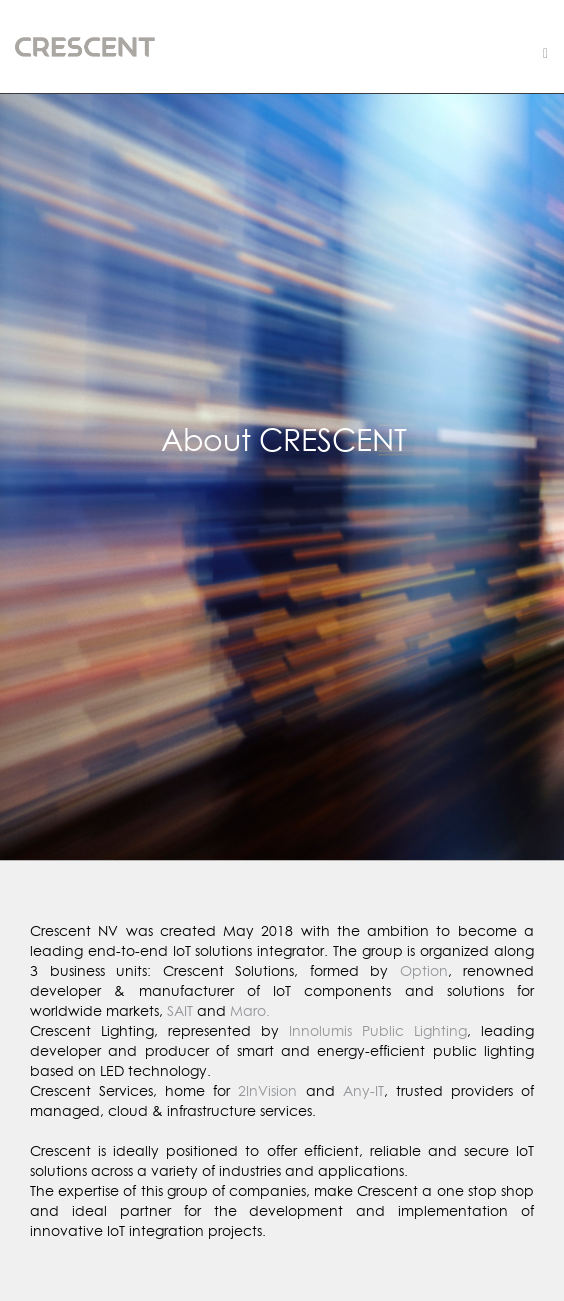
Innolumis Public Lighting (378, 1030)
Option (424, 970)
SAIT (180, 1010)
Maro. (250, 1010)
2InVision (267, 1090)
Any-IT (363, 1090)
